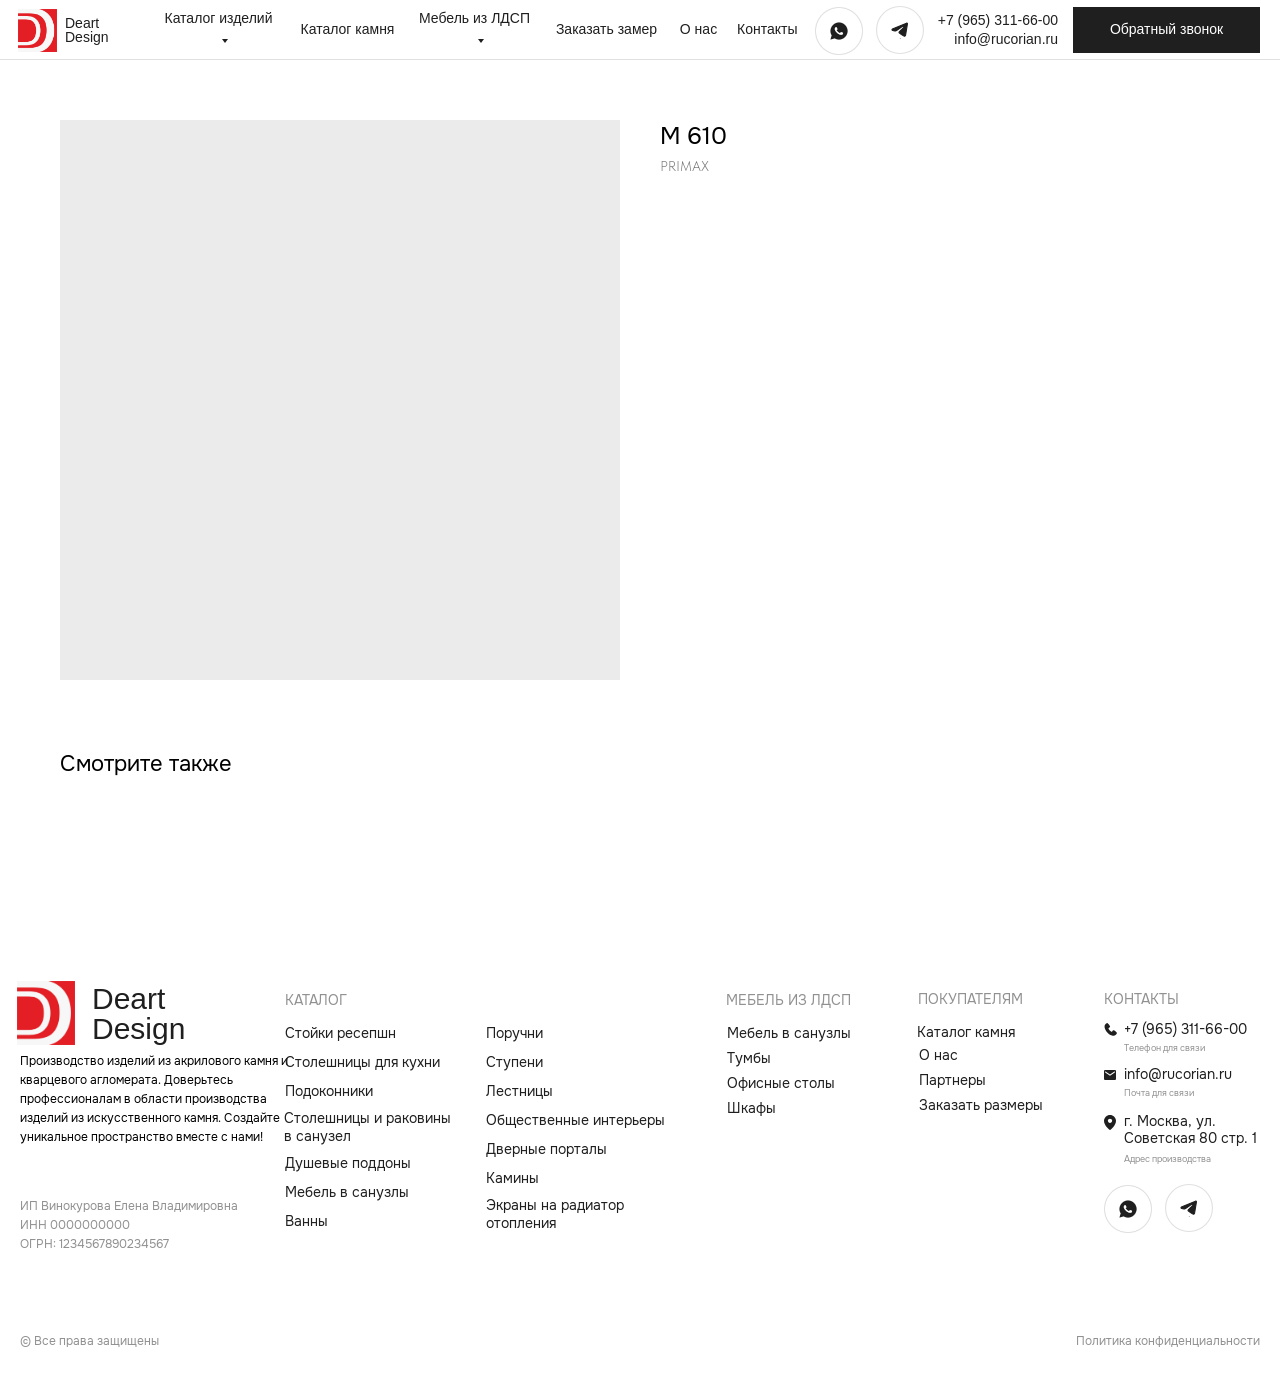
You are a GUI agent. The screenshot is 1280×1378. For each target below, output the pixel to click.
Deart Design (87, 30)
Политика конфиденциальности (1168, 1341)
